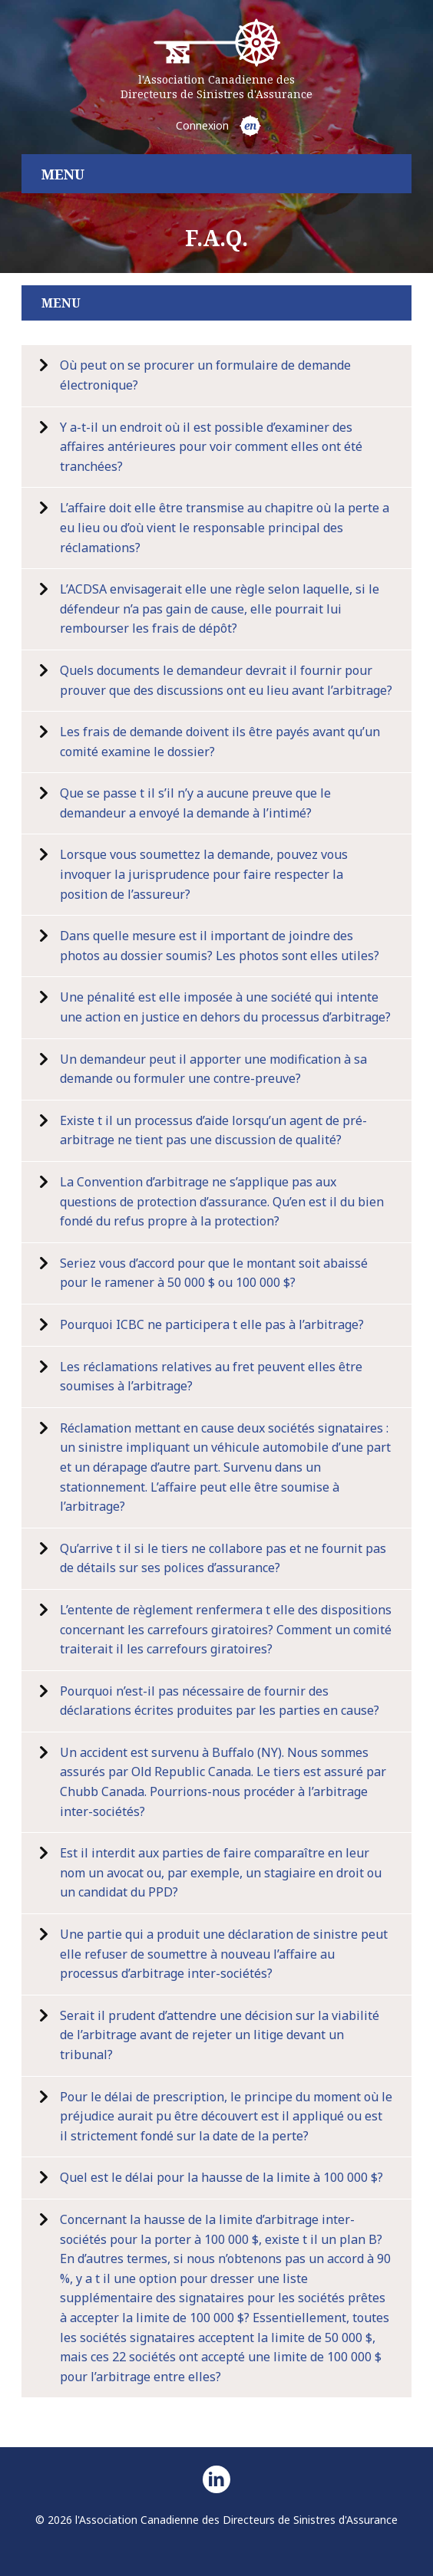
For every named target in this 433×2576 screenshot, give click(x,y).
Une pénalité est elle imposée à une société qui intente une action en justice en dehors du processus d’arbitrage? (225, 1007)
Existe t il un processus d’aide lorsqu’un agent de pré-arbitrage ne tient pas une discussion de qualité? (213, 1130)
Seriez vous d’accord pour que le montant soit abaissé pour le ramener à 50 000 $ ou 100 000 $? (214, 1273)
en (250, 125)
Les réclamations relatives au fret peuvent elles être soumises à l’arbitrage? (211, 1376)
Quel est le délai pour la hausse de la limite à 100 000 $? (221, 2177)
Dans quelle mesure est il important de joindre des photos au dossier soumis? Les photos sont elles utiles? (219, 945)
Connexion (202, 125)
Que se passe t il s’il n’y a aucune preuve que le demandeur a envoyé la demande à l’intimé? (195, 803)
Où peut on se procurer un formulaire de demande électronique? (205, 375)
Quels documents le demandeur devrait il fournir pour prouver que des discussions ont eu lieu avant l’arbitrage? (226, 680)
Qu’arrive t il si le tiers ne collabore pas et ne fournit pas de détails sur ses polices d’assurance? (223, 1558)
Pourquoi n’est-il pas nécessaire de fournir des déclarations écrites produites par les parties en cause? (219, 1701)
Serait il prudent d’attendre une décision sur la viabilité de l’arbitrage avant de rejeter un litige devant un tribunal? (219, 2035)
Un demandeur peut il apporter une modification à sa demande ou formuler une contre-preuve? (213, 1069)
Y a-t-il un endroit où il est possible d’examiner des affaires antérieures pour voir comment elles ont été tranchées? (211, 447)
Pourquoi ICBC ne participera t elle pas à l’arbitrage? (212, 1324)
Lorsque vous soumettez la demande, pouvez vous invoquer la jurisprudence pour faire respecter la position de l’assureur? (204, 874)
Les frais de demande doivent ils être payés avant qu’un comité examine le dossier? (220, 741)
